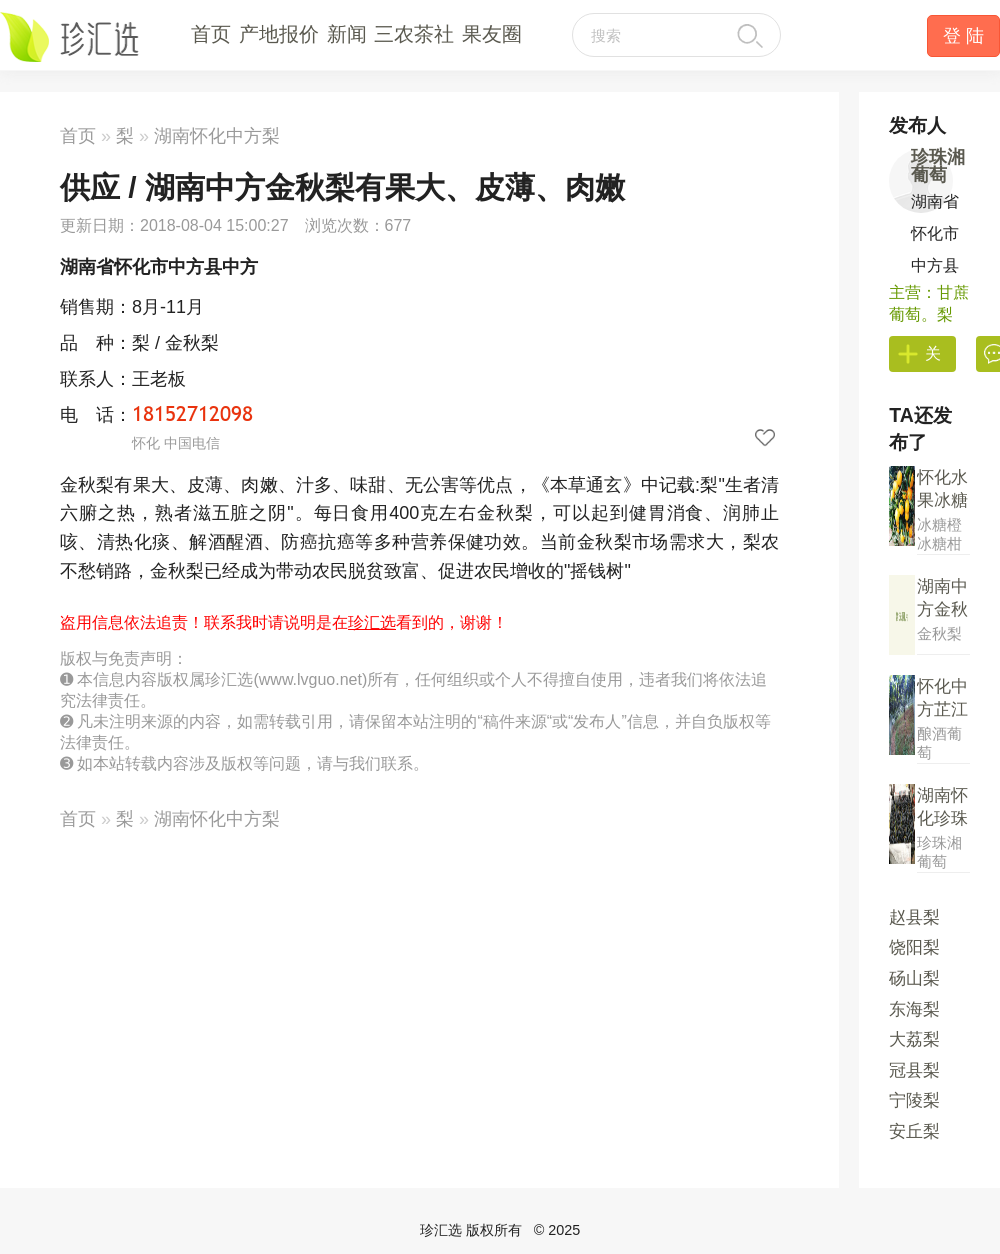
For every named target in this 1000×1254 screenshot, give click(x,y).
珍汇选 (372, 622)
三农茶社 (414, 34)
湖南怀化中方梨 (217, 136)
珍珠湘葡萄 (938, 166)
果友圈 (492, 34)
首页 (211, 34)
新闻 (347, 34)
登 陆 (963, 36)
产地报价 (279, 34)
